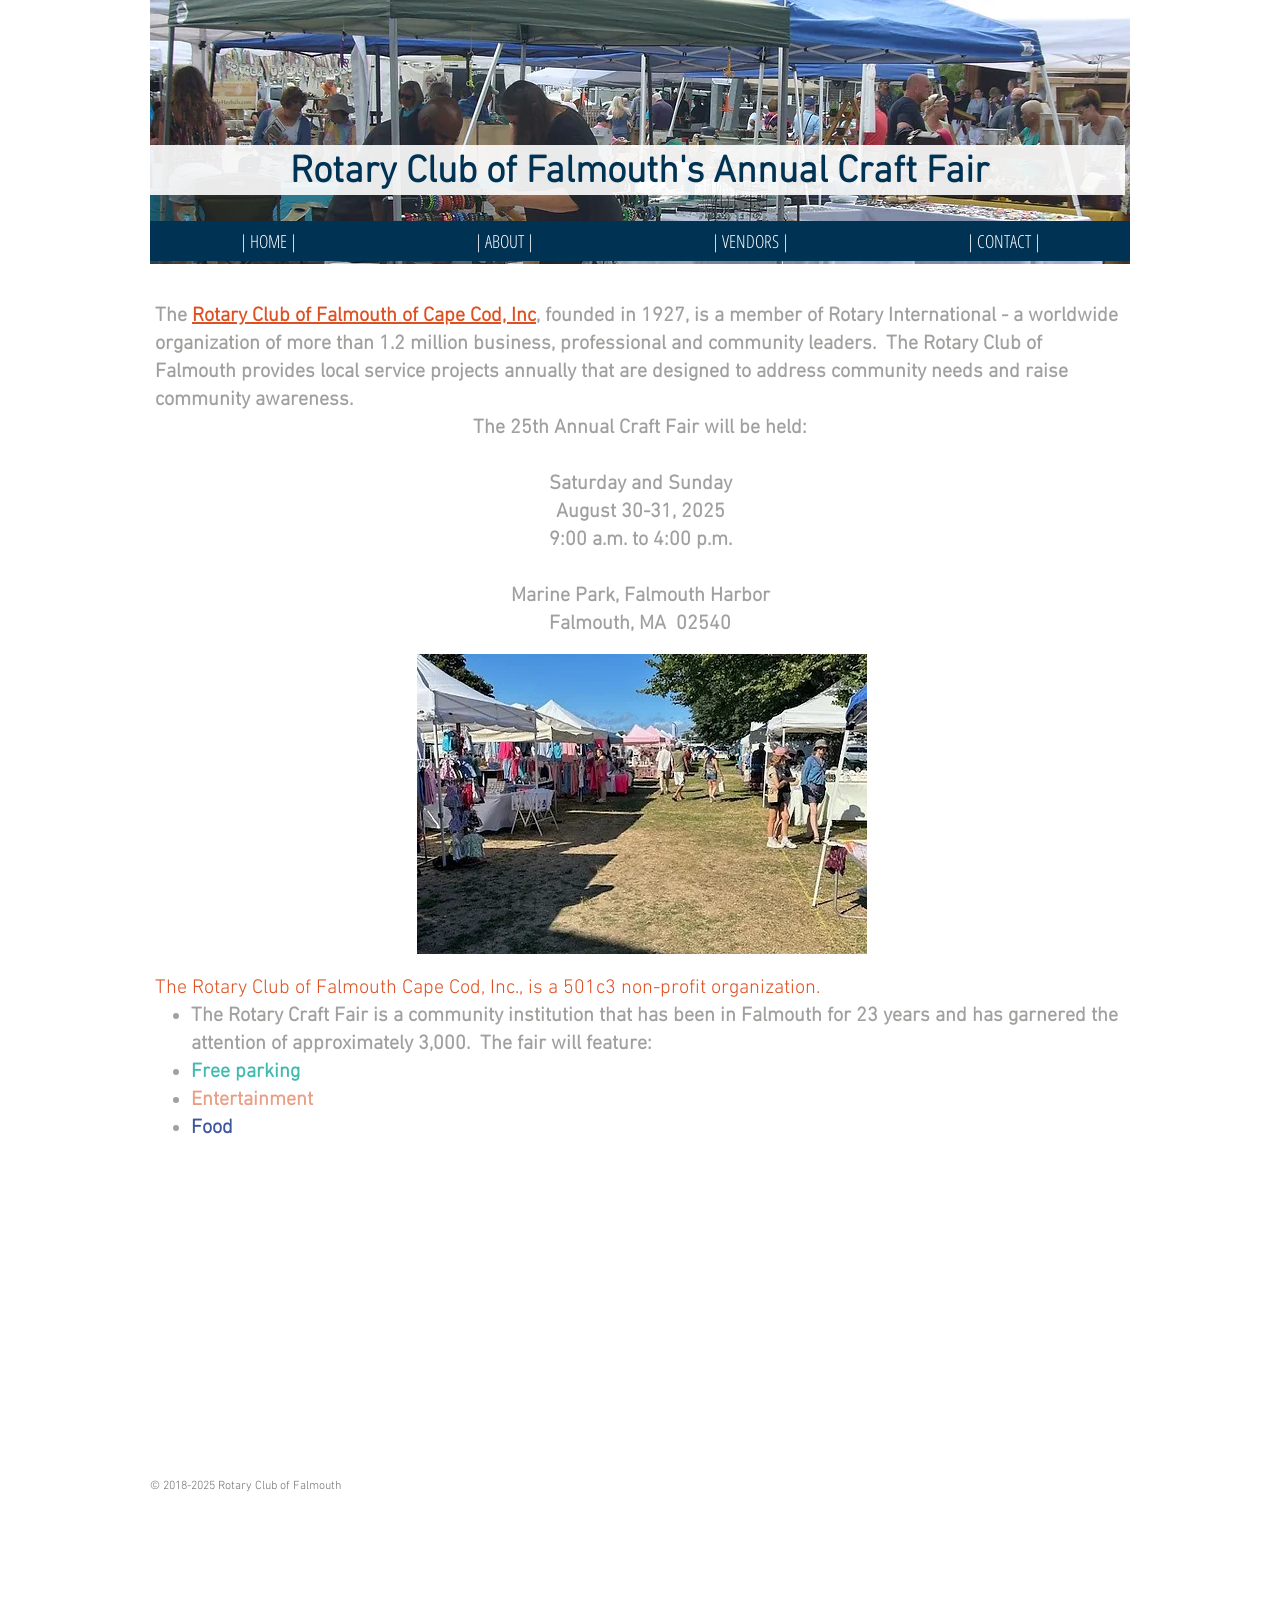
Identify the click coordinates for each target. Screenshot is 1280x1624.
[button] (750, 241)
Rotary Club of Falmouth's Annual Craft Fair (639, 172)
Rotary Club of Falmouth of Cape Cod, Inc (364, 316)
